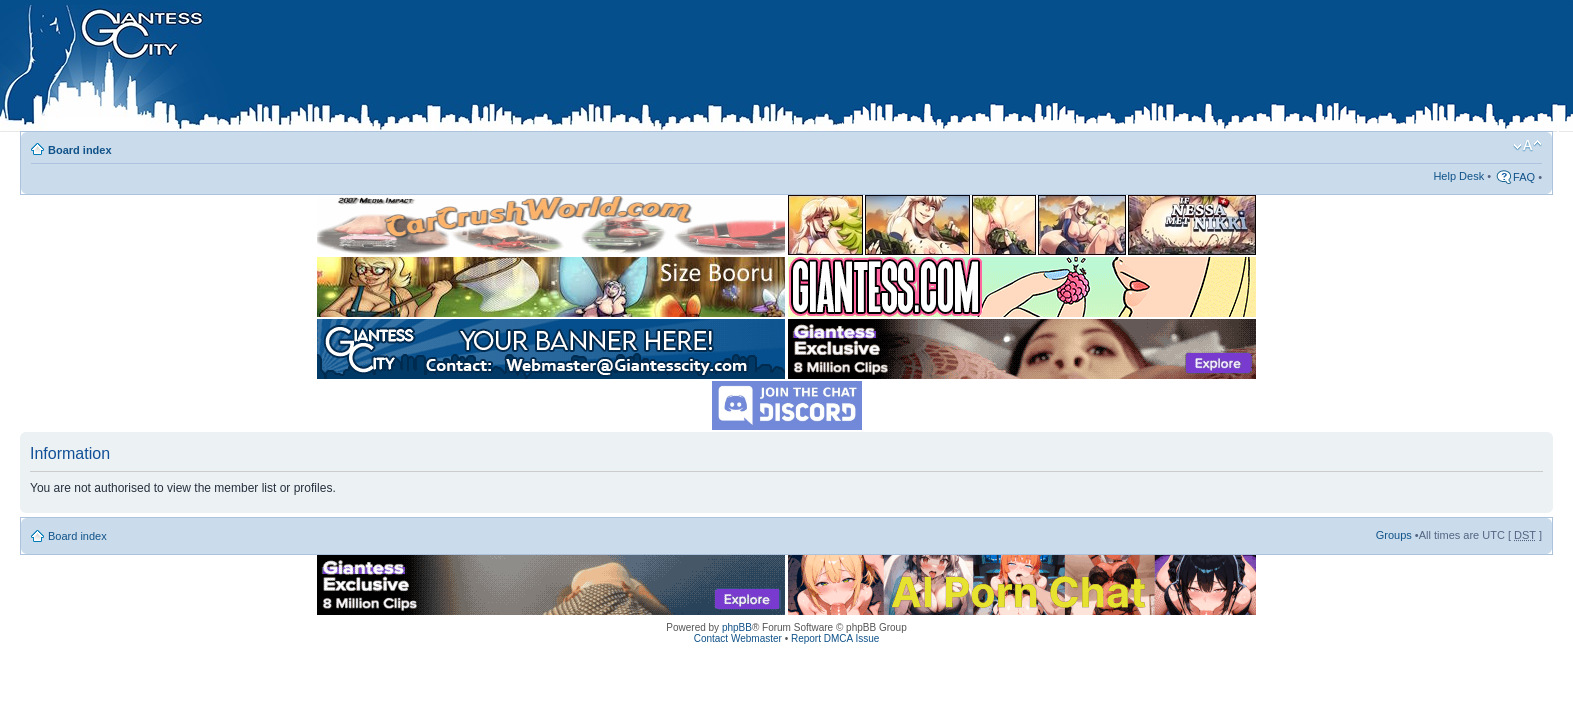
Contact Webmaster (738, 638)
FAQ (1524, 177)
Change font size (1527, 146)
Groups (1394, 535)
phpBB (737, 627)
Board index (80, 150)
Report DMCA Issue (835, 638)
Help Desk (1458, 176)
